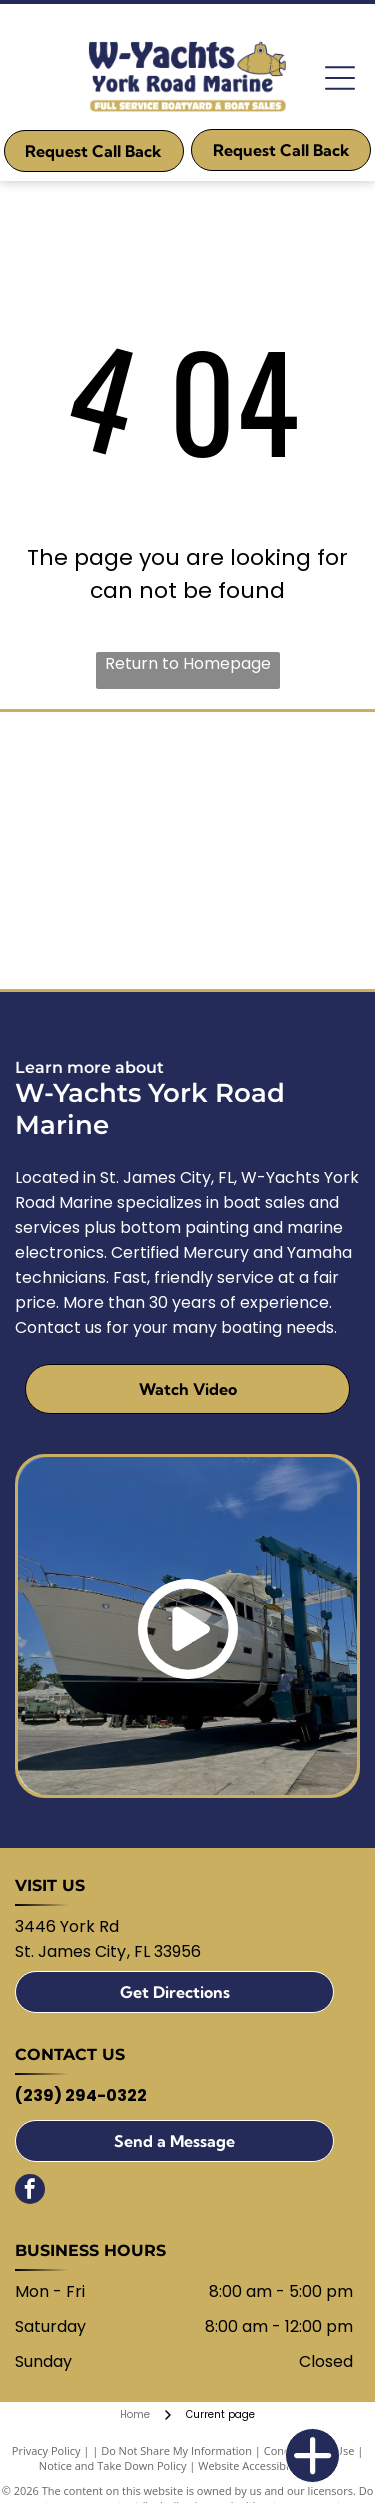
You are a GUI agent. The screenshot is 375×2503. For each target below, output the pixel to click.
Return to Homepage (188, 663)
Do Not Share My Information (176, 2450)
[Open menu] (340, 78)
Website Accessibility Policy (267, 2465)
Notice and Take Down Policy (113, 2465)
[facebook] (30, 2191)
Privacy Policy (46, 2450)
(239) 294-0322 (81, 2095)
